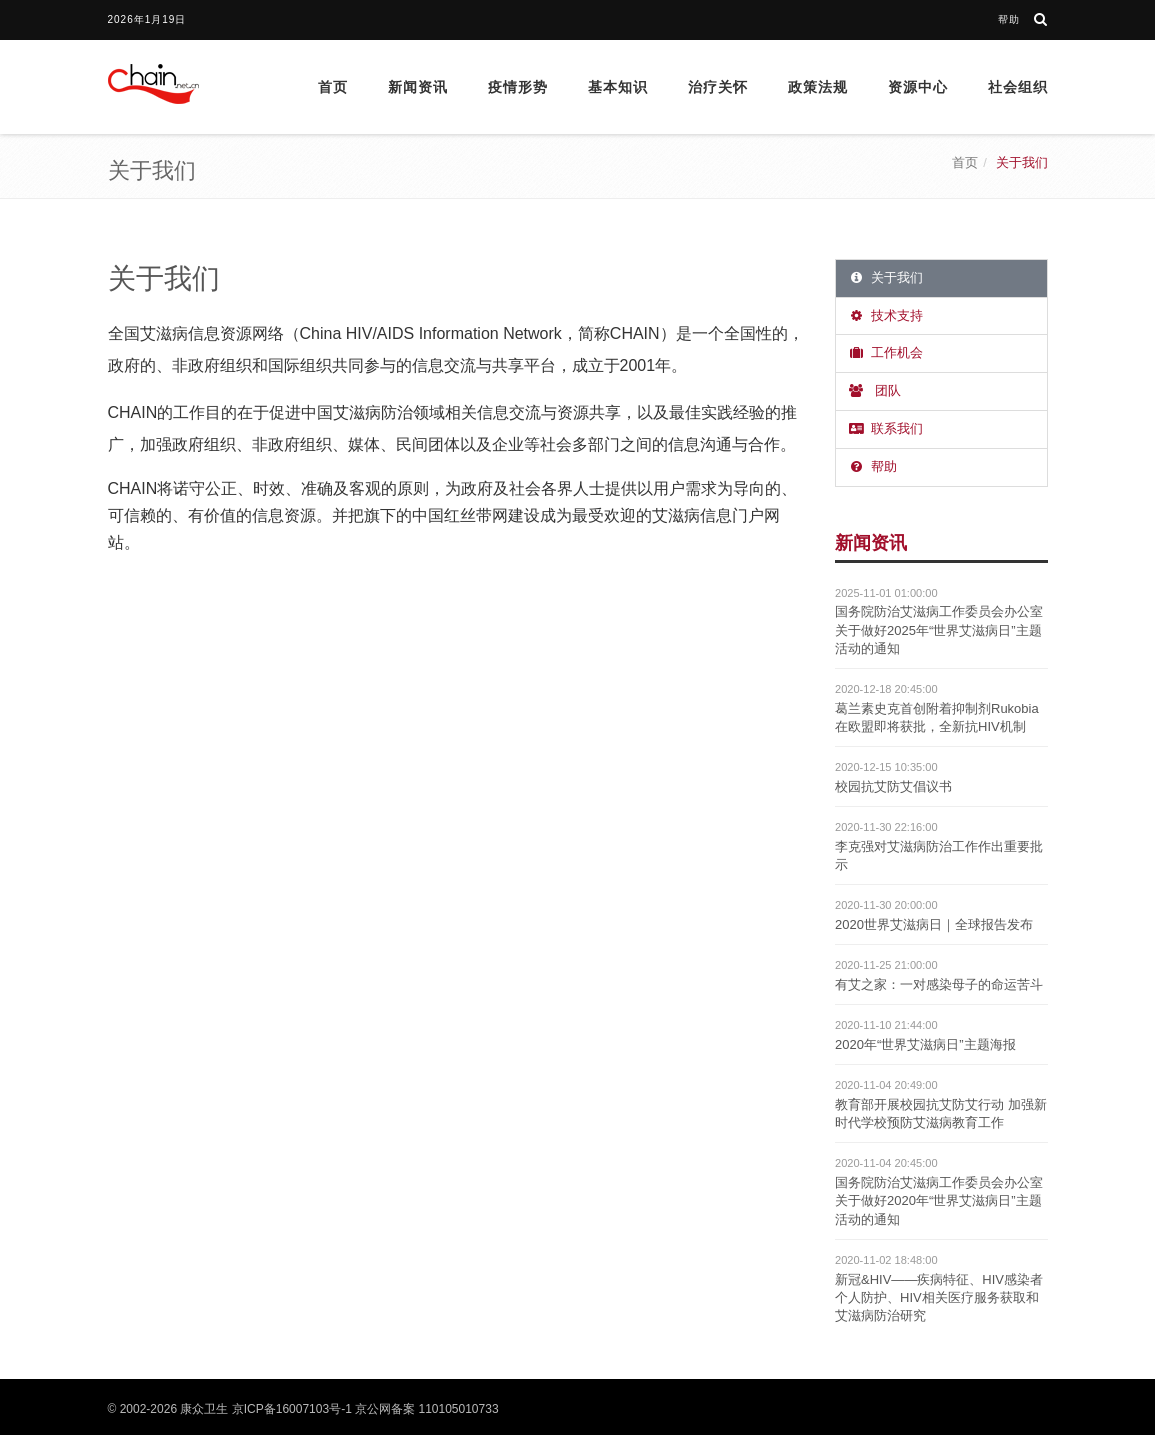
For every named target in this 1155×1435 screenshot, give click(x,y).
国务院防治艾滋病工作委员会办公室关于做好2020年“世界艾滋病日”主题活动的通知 (939, 1200)
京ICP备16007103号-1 (292, 1409)
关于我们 (884, 277)
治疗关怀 (718, 87)
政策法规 (818, 87)
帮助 (1009, 19)
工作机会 (884, 352)
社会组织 (1018, 87)
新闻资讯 (418, 87)
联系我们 (884, 428)
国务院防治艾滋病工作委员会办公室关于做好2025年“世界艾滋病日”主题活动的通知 (939, 629)
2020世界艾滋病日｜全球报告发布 (934, 924)
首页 (333, 87)
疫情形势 (518, 87)
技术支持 (884, 315)
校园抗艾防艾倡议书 (893, 786)
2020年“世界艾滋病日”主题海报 (925, 1044)
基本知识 (618, 87)
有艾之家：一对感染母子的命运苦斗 (939, 984)
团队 (873, 390)
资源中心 (918, 87)
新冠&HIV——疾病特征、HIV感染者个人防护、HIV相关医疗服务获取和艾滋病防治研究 (939, 1297)
